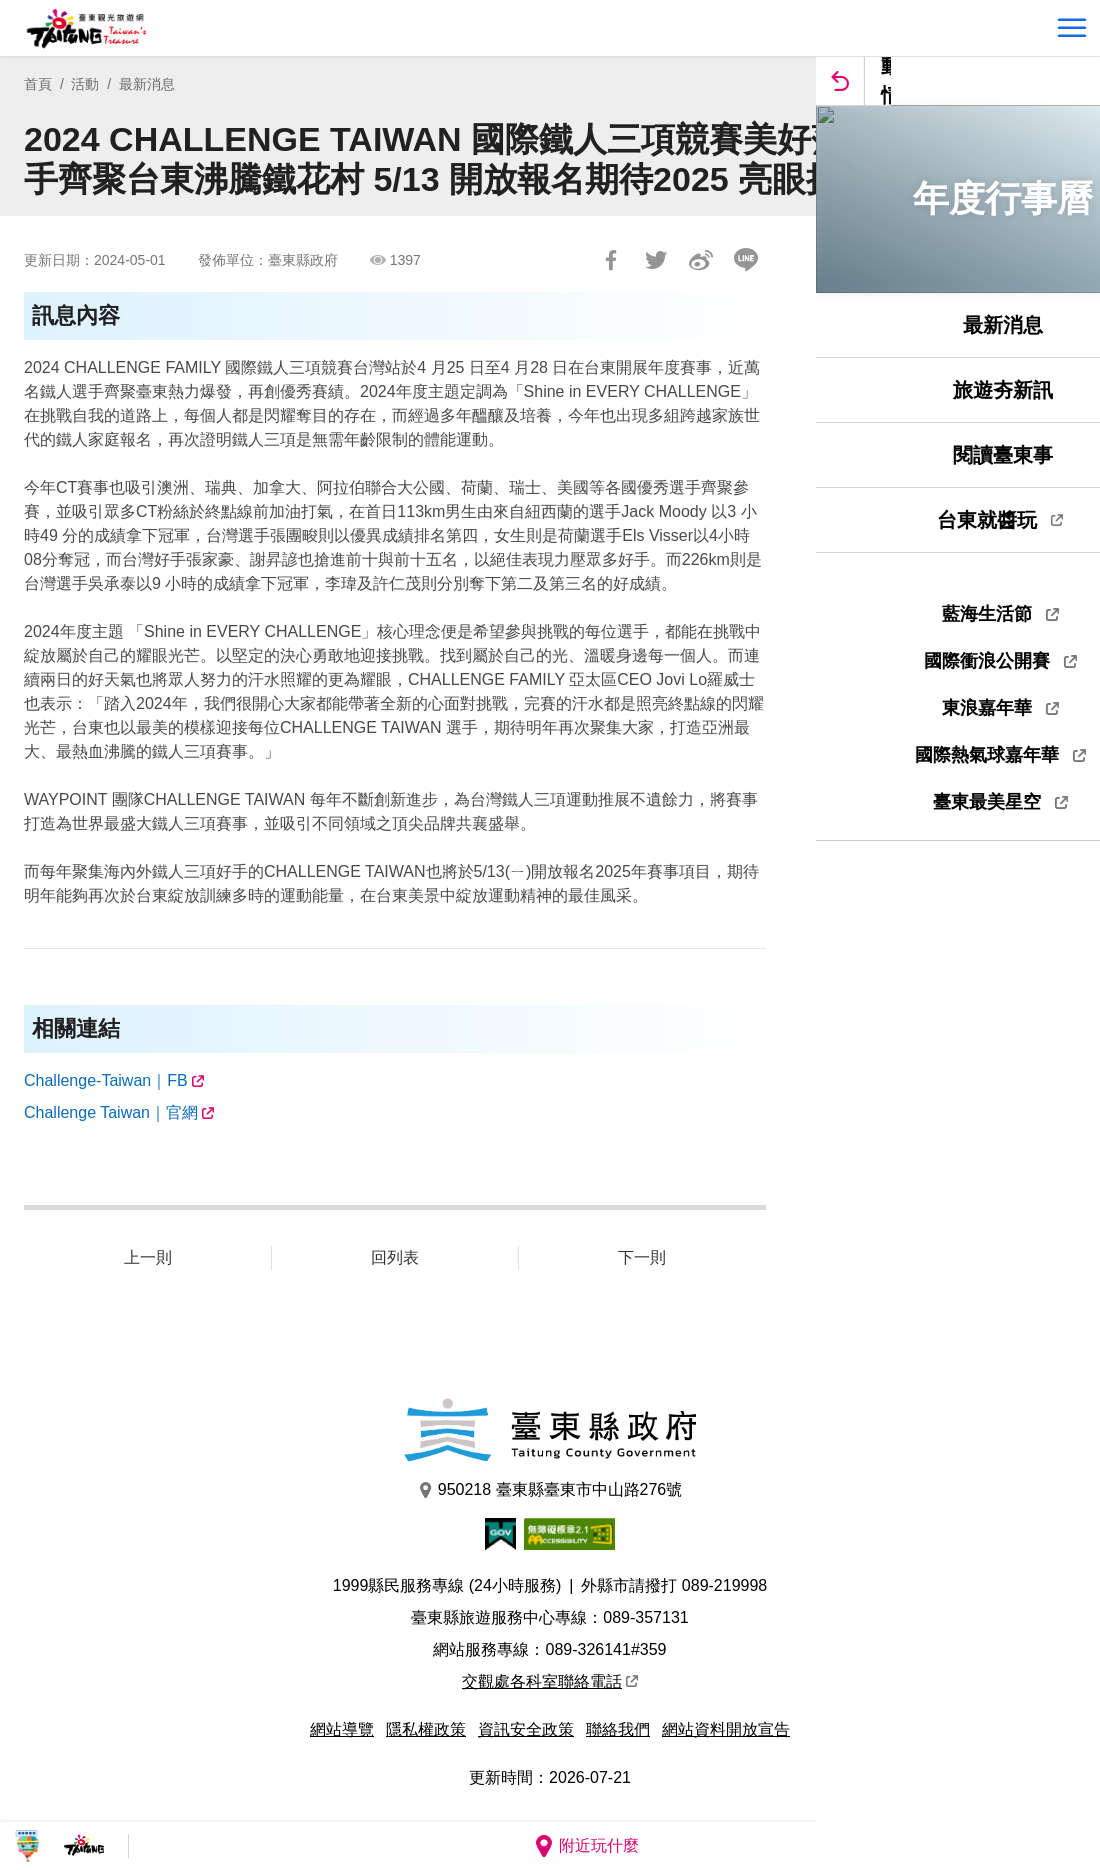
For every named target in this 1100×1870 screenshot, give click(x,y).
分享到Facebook (611, 260)
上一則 (148, 1257)
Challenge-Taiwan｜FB (106, 1080)
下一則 (642, 1257)
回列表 (395, 1257)
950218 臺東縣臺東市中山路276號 (550, 1490)
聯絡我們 (618, 1729)
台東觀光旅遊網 (86, 28)
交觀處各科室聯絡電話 (550, 1681)
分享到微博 (701, 260)
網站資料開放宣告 (726, 1729)
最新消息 (147, 84)
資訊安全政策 (526, 1729)
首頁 (38, 84)
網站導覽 (342, 1729)
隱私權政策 (426, 1729)
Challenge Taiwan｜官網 (111, 1112)
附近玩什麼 (586, 1846)
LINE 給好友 (746, 260)
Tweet (656, 260)
